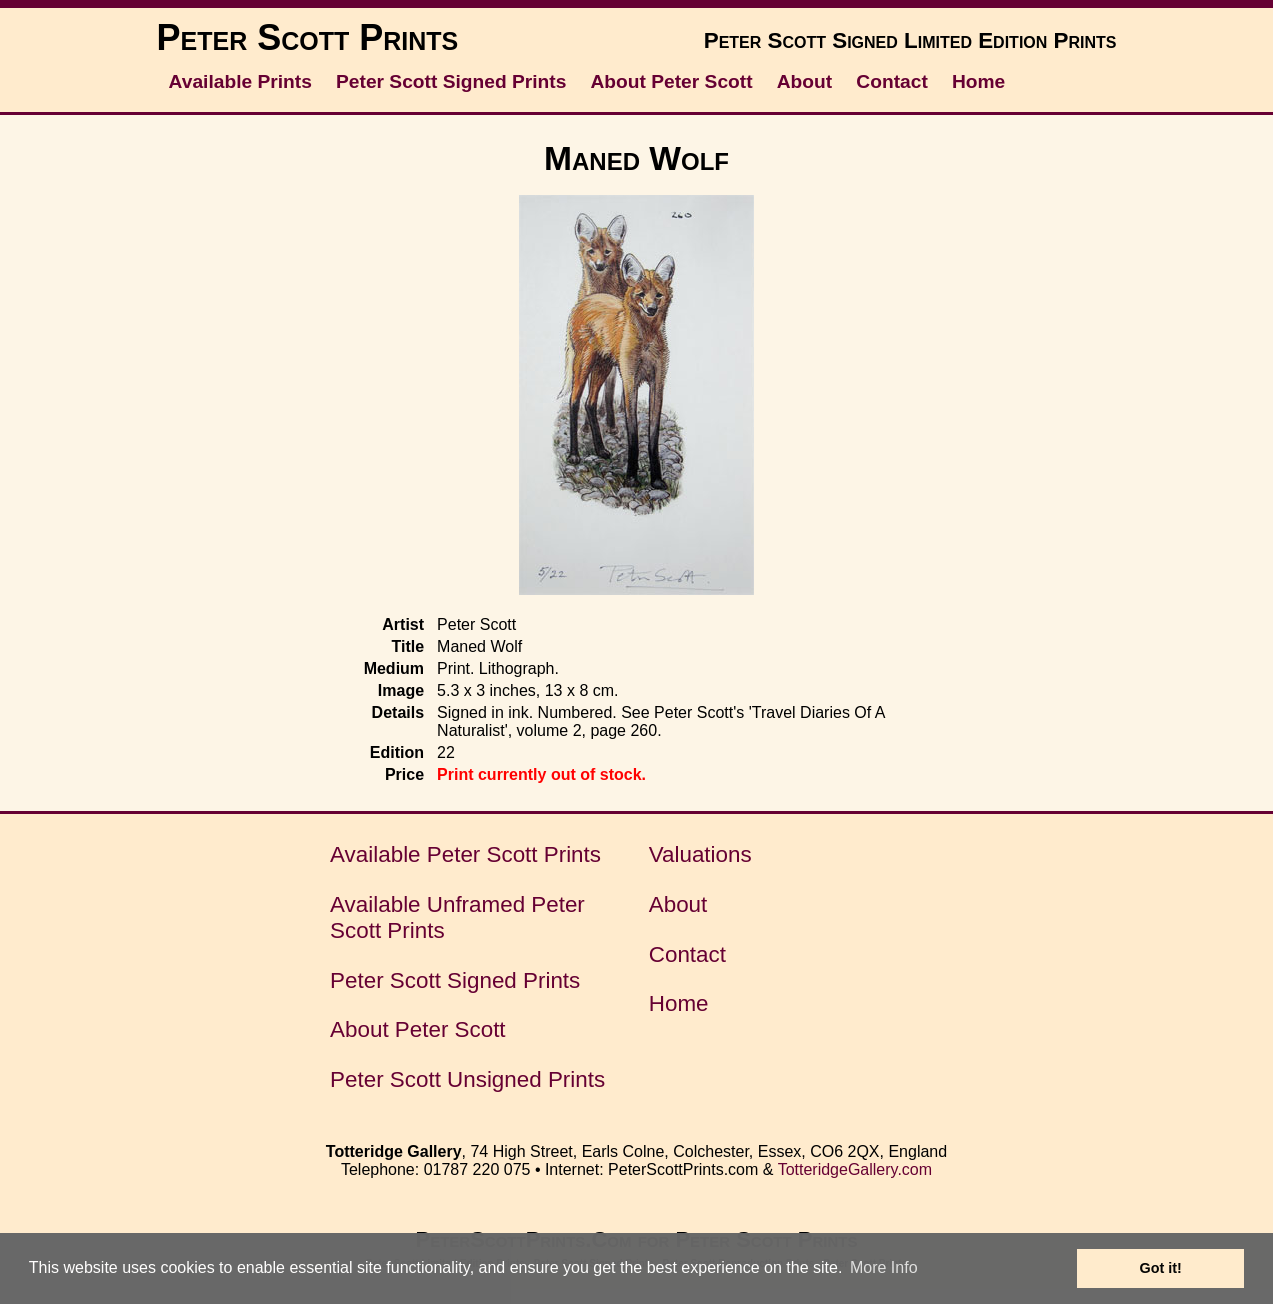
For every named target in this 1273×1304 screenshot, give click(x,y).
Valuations (700, 854)
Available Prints (240, 81)
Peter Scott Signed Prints (451, 81)
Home (978, 81)
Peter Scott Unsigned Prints (467, 1079)
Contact (891, 81)
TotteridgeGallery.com (855, 1169)
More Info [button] (884, 1267)
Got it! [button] (1161, 1268)
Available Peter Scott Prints (465, 854)
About (804, 81)
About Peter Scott (672, 81)
